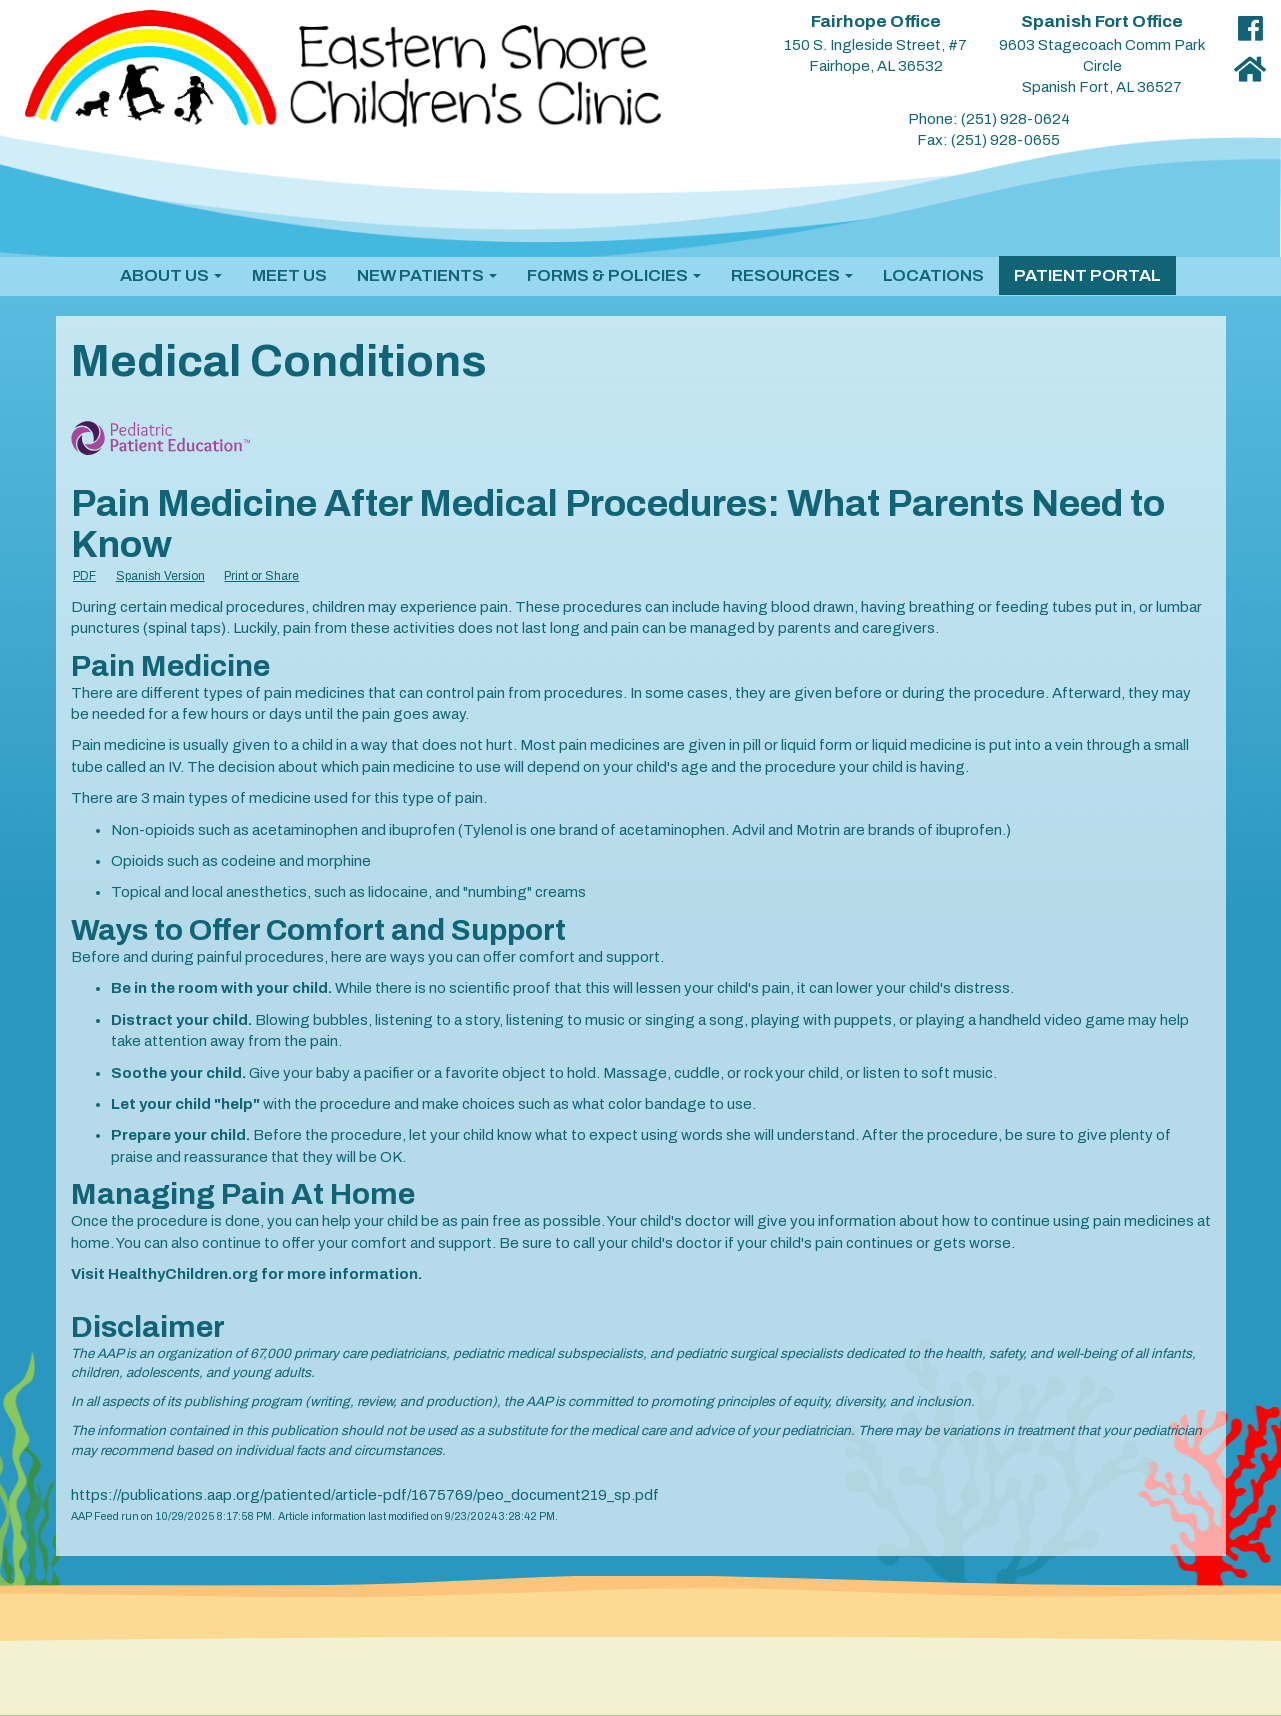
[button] (171, 275)
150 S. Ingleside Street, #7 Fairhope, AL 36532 (875, 44)
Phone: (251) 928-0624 (989, 119)
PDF (84, 576)
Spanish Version (160, 576)
